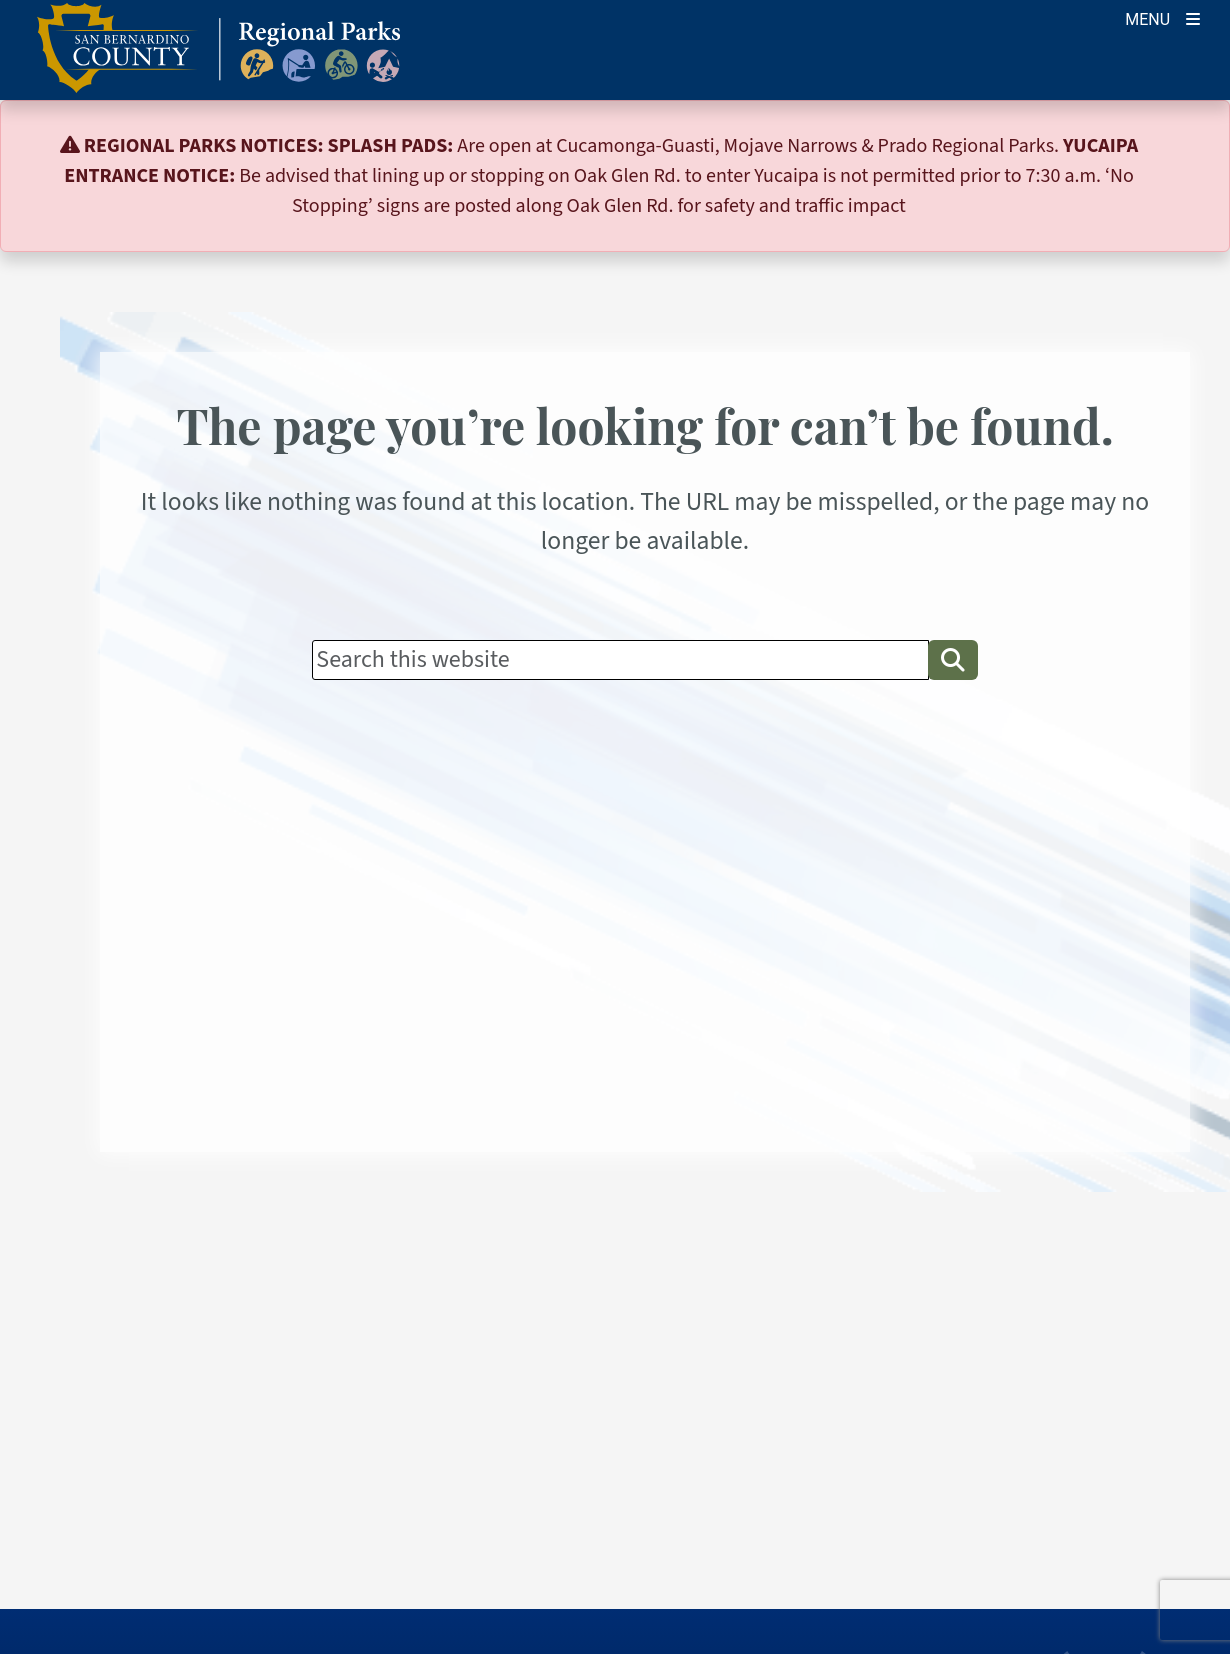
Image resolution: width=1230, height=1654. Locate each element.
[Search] (620, 660)
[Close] (1184, 146)
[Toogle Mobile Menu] (1162, 17)
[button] (953, 660)
